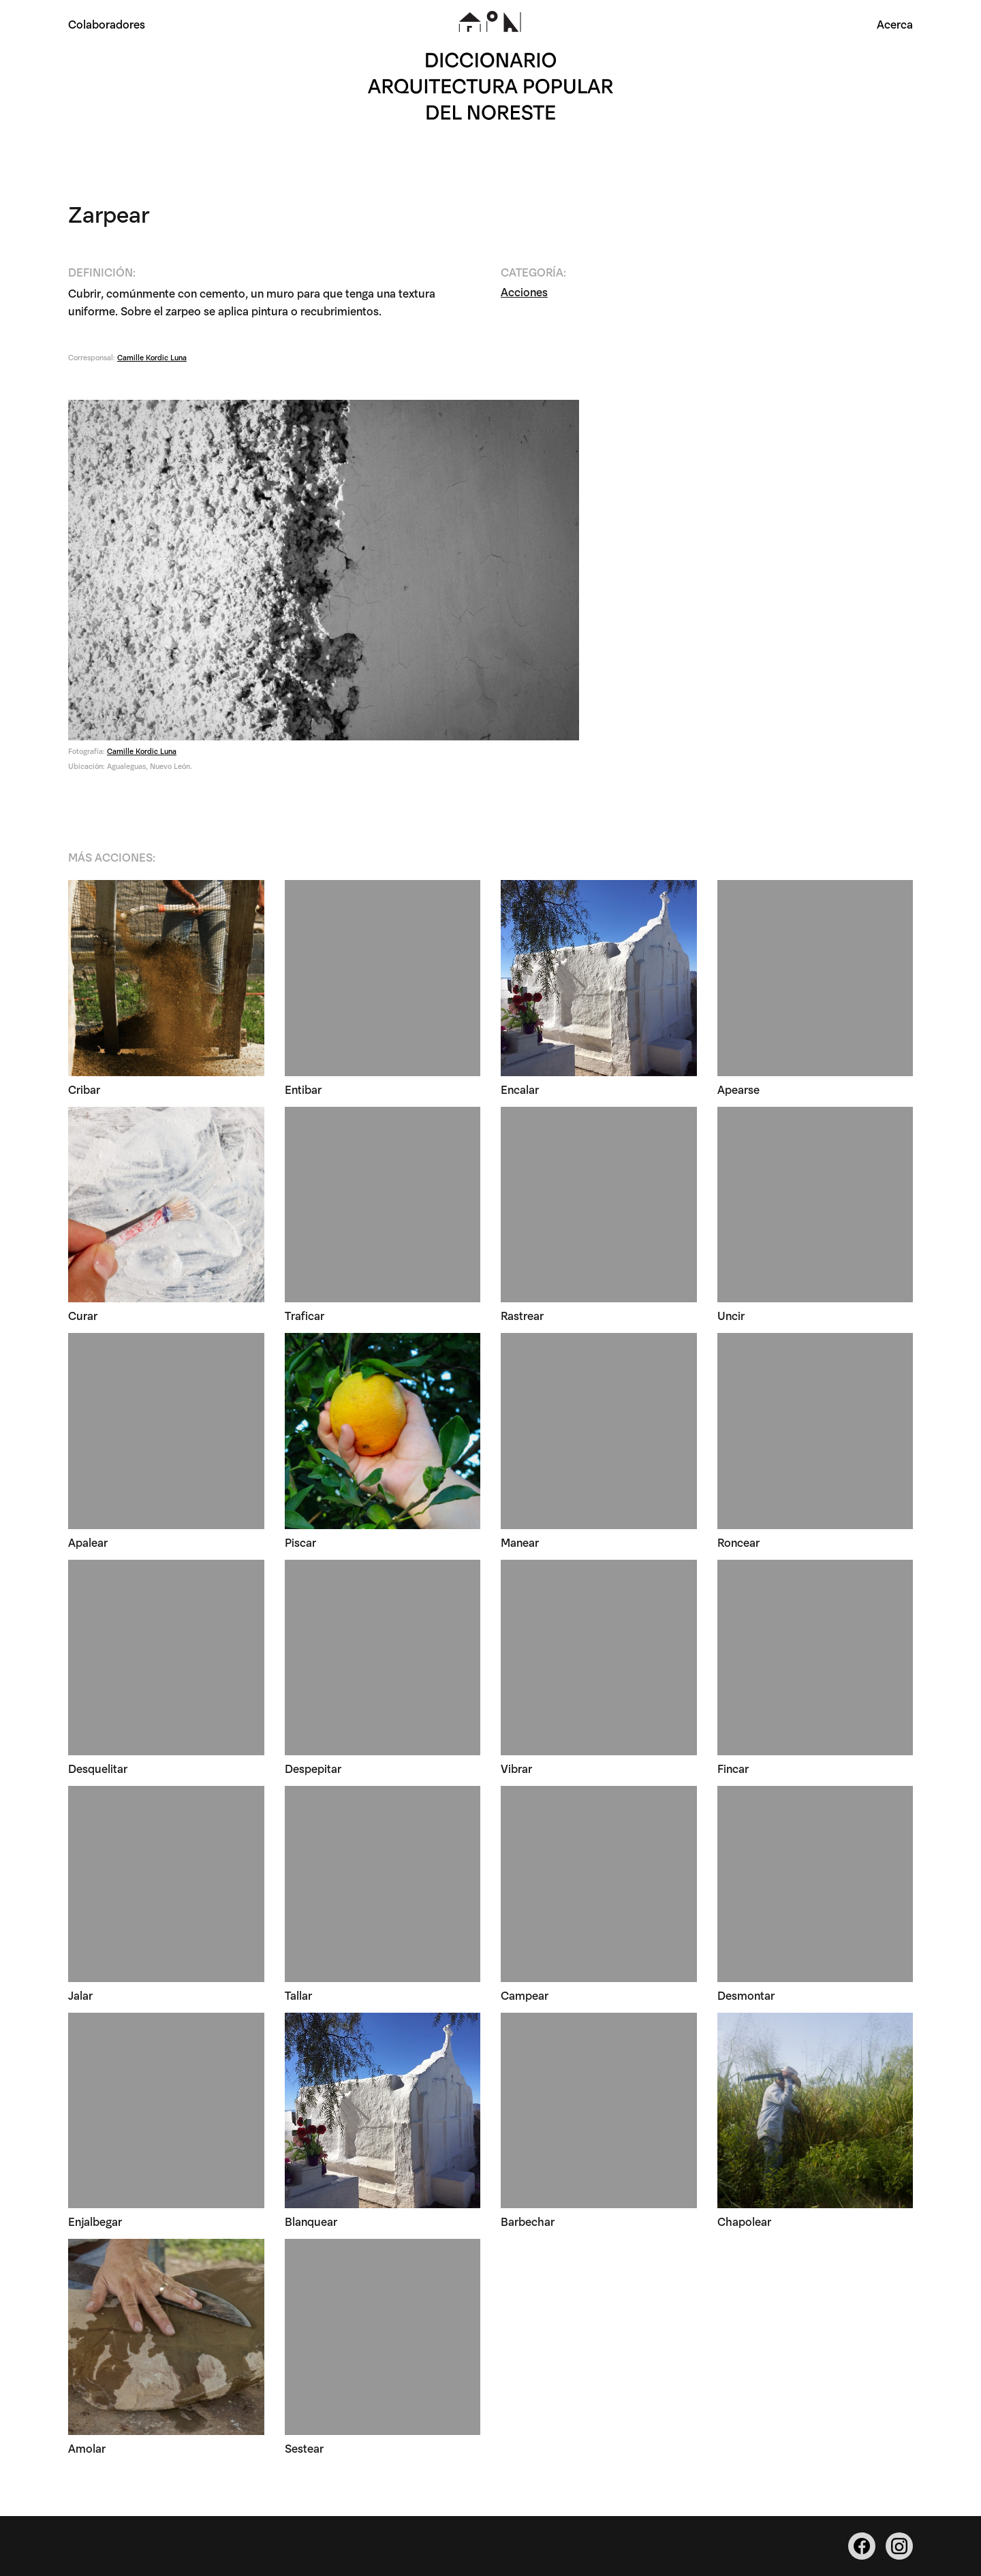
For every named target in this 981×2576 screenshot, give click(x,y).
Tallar (298, 1995)
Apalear (88, 1542)
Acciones (524, 291)
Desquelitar (97, 1768)
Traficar (304, 1315)
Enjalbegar (95, 2221)
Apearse (738, 1089)
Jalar (80, 1995)
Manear (520, 1542)
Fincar (733, 1768)
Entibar (303, 1089)
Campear (524, 1995)
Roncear (738, 1542)
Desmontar (746, 1995)
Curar (82, 1315)
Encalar (520, 1089)
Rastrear (522, 1315)
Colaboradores (106, 23)
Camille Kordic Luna (152, 357)
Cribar (84, 1089)
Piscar (300, 1542)
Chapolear (744, 2221)
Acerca (895, 23)
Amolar (87, 2447)
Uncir (731, 1315)
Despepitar (313, 1768)
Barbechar (528, 2221)
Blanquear (311, 2221)
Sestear (304, 2447)
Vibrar (516, 1768)
